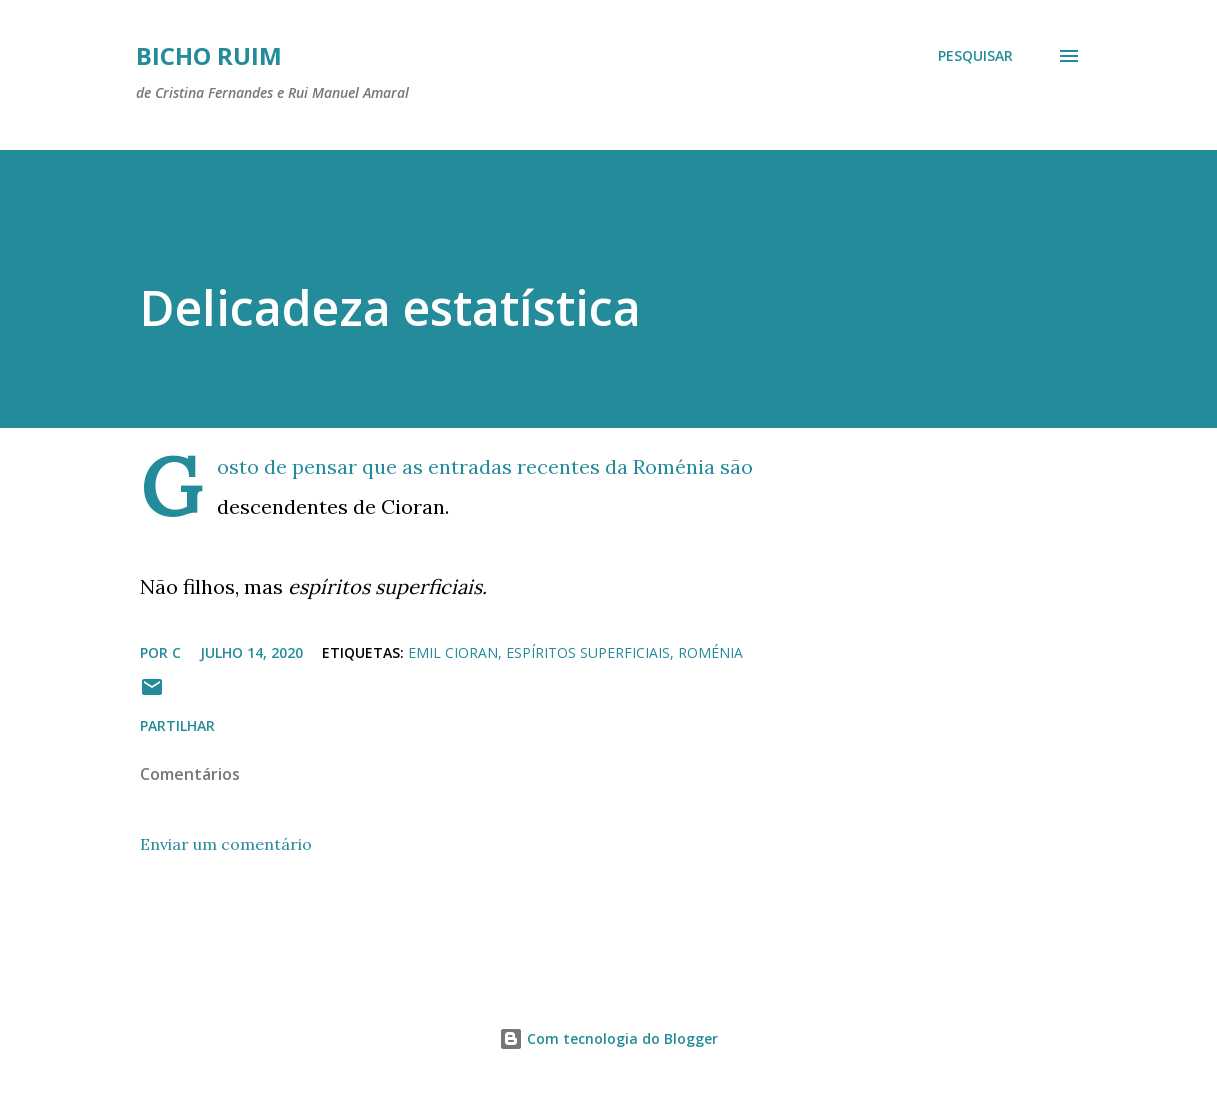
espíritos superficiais (588, 652)
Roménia (710, 652)
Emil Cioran (453, 652)
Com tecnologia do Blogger (608, 1038)
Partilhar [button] (177, 725)
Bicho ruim (209, 55)
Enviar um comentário (226, 844)
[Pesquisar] (975, 56)
